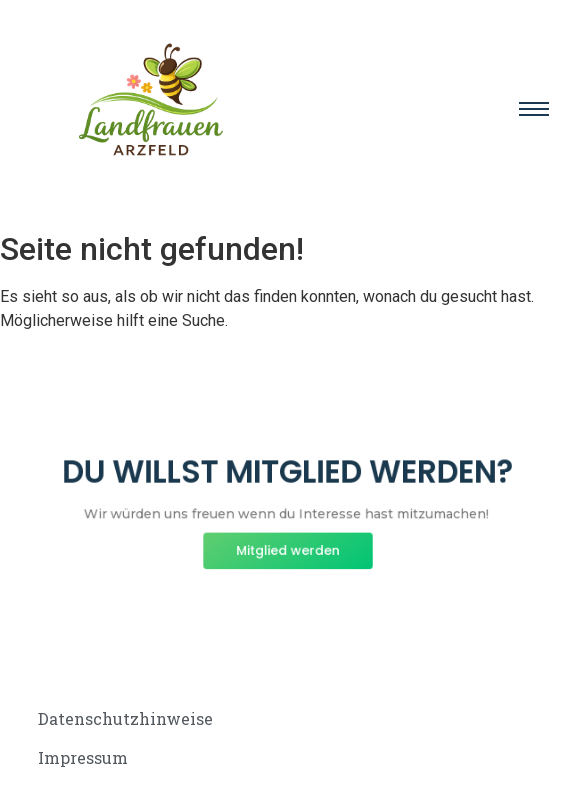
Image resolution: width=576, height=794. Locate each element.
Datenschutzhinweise (125, 718)
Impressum (83, 757)
